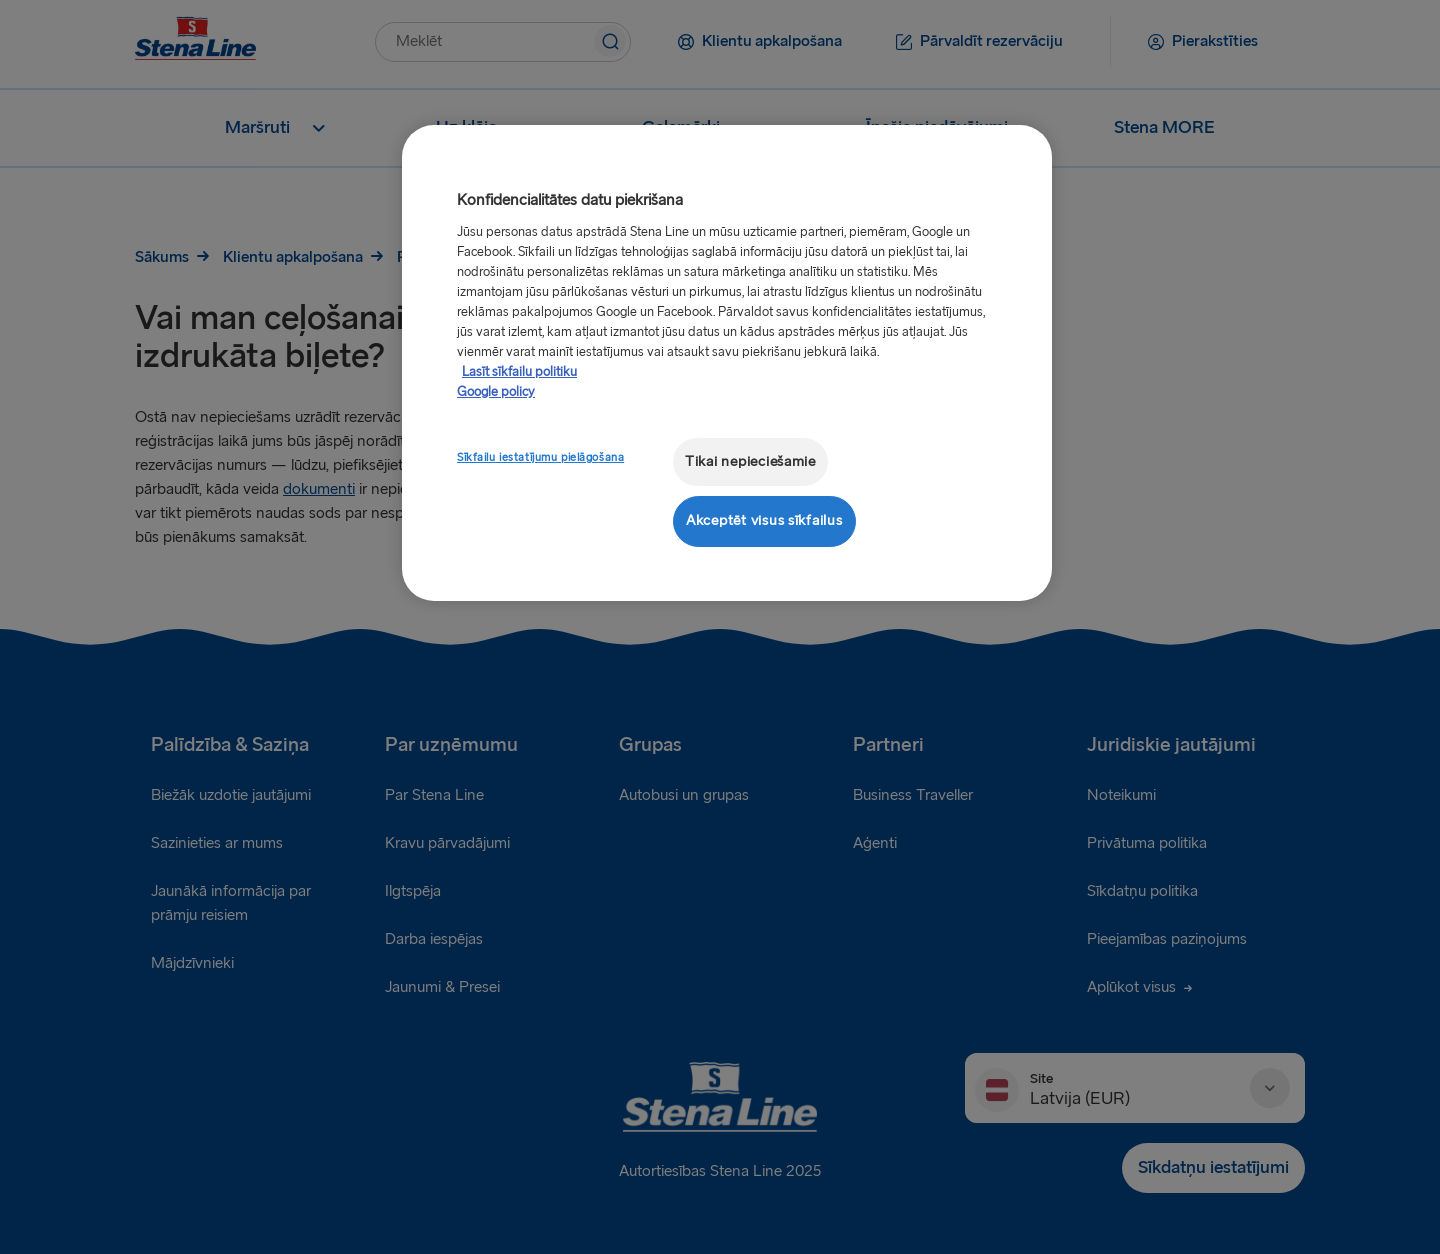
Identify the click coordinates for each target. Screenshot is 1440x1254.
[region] (727, 362)
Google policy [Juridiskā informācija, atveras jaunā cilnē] (496, 392)
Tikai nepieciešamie (750, 461)
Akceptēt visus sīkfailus (764, 520)
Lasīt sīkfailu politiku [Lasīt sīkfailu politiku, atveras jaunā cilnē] (519, 372)
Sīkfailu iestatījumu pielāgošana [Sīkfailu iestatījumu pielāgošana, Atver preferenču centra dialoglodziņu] (540, 457)
